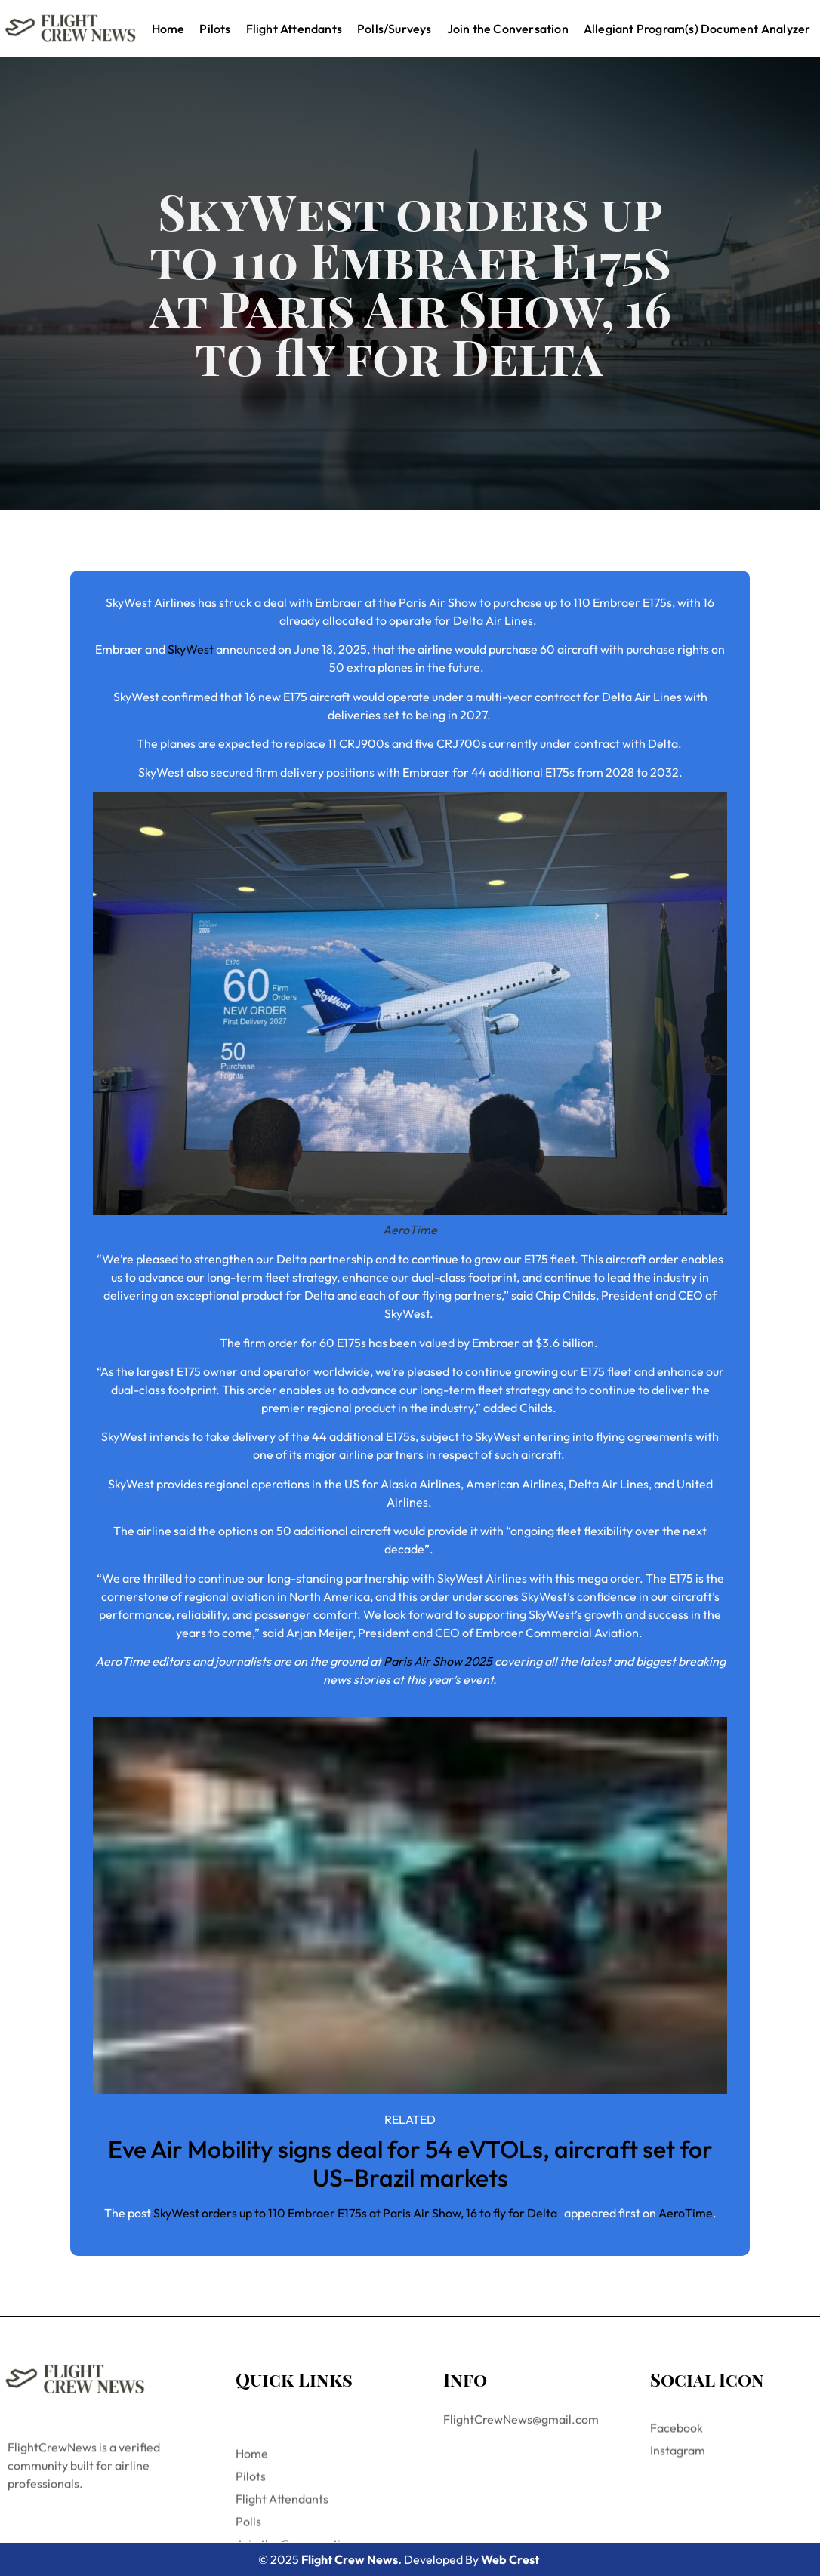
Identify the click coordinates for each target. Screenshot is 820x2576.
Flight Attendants (294, 28)
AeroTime (685, 2213)
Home (168, 28)
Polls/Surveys (394, 28)
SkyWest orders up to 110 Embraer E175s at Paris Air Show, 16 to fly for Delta (357, 2213)
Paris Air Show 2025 (438, 1661)
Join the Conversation (508, 28)
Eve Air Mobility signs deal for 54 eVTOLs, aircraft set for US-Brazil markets (410, 2163)
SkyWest (191, 649)
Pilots (214, 28)
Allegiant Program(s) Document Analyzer (697, 28)
